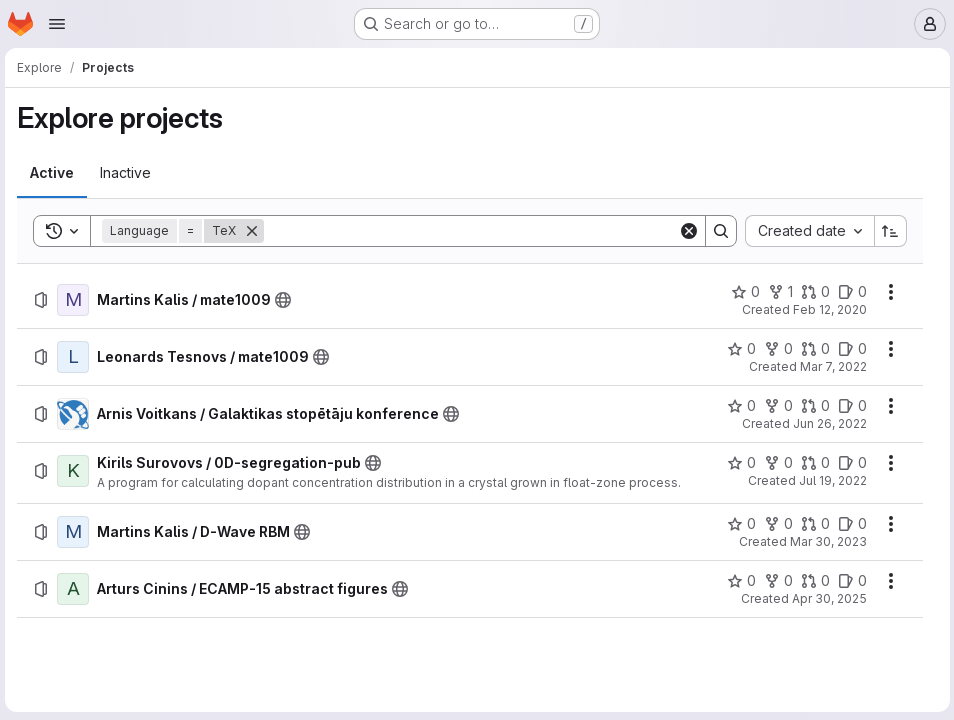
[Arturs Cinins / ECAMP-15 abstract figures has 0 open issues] (848, 581)
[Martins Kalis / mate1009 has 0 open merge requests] (811, 292)
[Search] (470, 231)
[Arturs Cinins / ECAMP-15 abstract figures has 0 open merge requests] (811, 581)
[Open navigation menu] (57, 24)
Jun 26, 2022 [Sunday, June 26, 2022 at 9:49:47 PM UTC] (826, 423)
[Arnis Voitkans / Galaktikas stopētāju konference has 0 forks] (774, 406)
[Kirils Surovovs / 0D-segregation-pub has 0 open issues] (848, 463)
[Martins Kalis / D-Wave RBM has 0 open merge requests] (811, 524)
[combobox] (805, 231)
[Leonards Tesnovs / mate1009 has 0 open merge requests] (811, 349)
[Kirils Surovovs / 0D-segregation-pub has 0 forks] (774, 463)
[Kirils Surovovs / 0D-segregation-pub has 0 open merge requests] (811, 463)
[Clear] (685, 231)
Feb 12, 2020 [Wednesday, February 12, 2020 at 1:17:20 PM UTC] (826, 309)
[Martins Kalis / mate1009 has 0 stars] (741, 292)
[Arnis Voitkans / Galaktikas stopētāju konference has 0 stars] (737, 406)
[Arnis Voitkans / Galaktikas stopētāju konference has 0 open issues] (848, 406)
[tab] (55, 173)
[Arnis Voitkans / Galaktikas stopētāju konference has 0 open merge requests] (811, 406)
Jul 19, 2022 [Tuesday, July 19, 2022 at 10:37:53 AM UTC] (829, 480)
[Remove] (255, 231)
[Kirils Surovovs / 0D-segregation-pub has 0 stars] (737, 463)
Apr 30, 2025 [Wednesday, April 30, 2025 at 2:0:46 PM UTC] (825, 598)
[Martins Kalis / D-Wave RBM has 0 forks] (774, 524)
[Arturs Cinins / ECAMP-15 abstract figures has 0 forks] (774, 581)
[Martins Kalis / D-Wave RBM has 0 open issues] (848, 524)
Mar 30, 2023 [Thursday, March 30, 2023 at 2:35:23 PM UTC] (824, 541)
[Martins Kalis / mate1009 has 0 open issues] (848, 292)
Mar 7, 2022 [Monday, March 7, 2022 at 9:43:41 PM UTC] (829, 366)
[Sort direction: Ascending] (887, 231)
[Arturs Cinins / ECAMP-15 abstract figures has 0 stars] (737, 581)
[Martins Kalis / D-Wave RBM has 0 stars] (737, 524)
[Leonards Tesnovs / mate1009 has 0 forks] (774, 349)
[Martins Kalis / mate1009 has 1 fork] (776, 292)
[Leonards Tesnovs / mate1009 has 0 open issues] (848, 349)
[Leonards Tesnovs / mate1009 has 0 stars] (737, 349)
